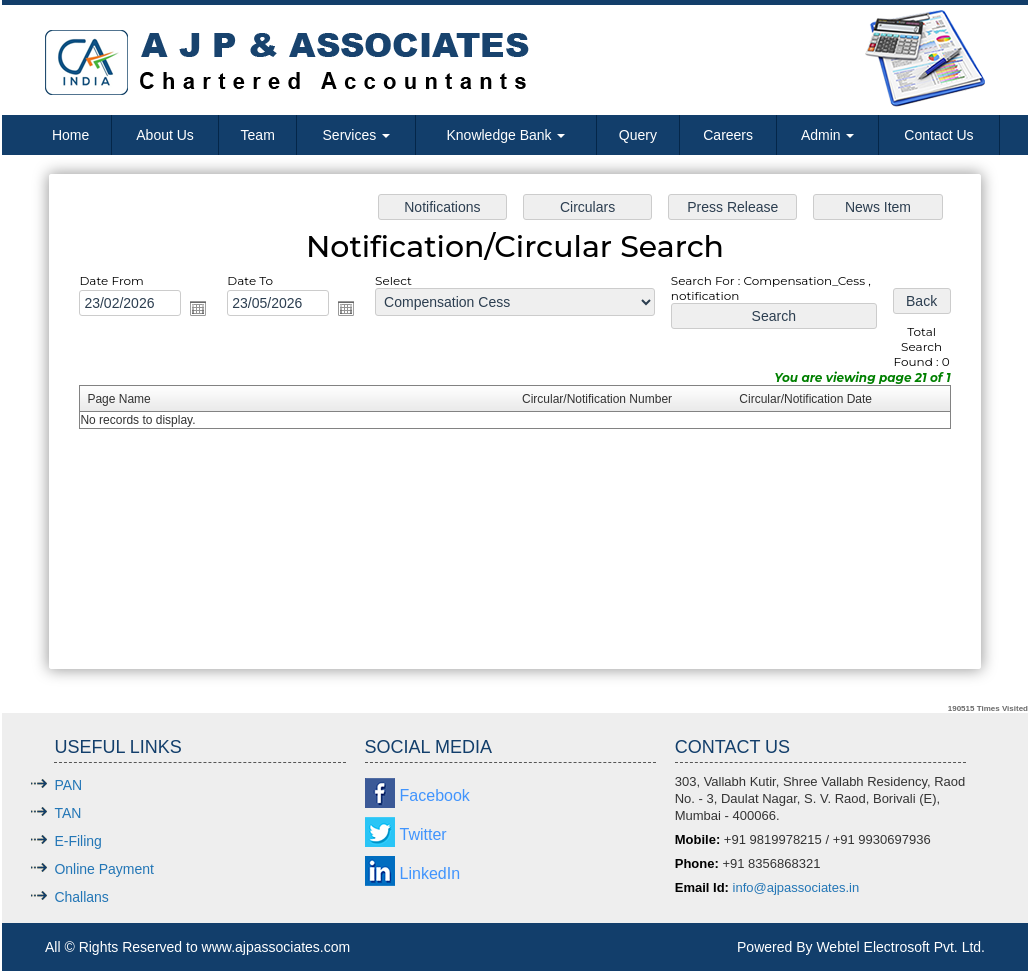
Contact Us (938, 135)
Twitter (423, 834)
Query (638, 135)
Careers (728, 135)
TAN (67, 813)
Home (70, 135)
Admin (828, 135)
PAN (68, 785)
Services (357, 135)
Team (258, 135)
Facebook (435, 795)
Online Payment (104, 869)
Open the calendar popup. (205, 310)
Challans (81, 897)
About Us (165, 135)
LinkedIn (430, 873)
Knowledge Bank (505, 135)
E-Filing (77, 841)
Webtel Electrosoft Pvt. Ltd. (900, 947)
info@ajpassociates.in (796, 887)
